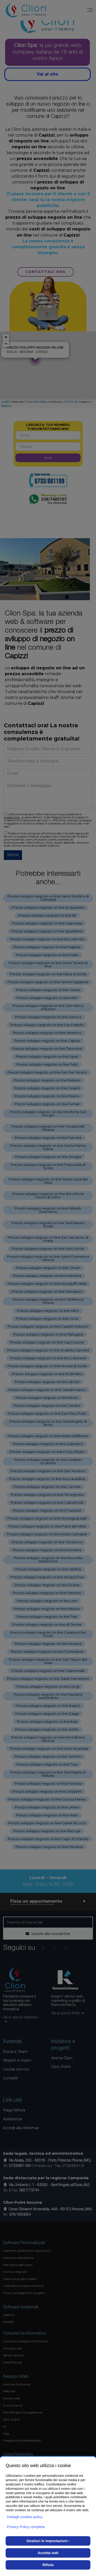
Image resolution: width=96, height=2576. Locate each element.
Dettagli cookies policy (24, 2517)
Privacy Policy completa (26, 2527)
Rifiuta (48, 2565)
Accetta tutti (48, 2553)
